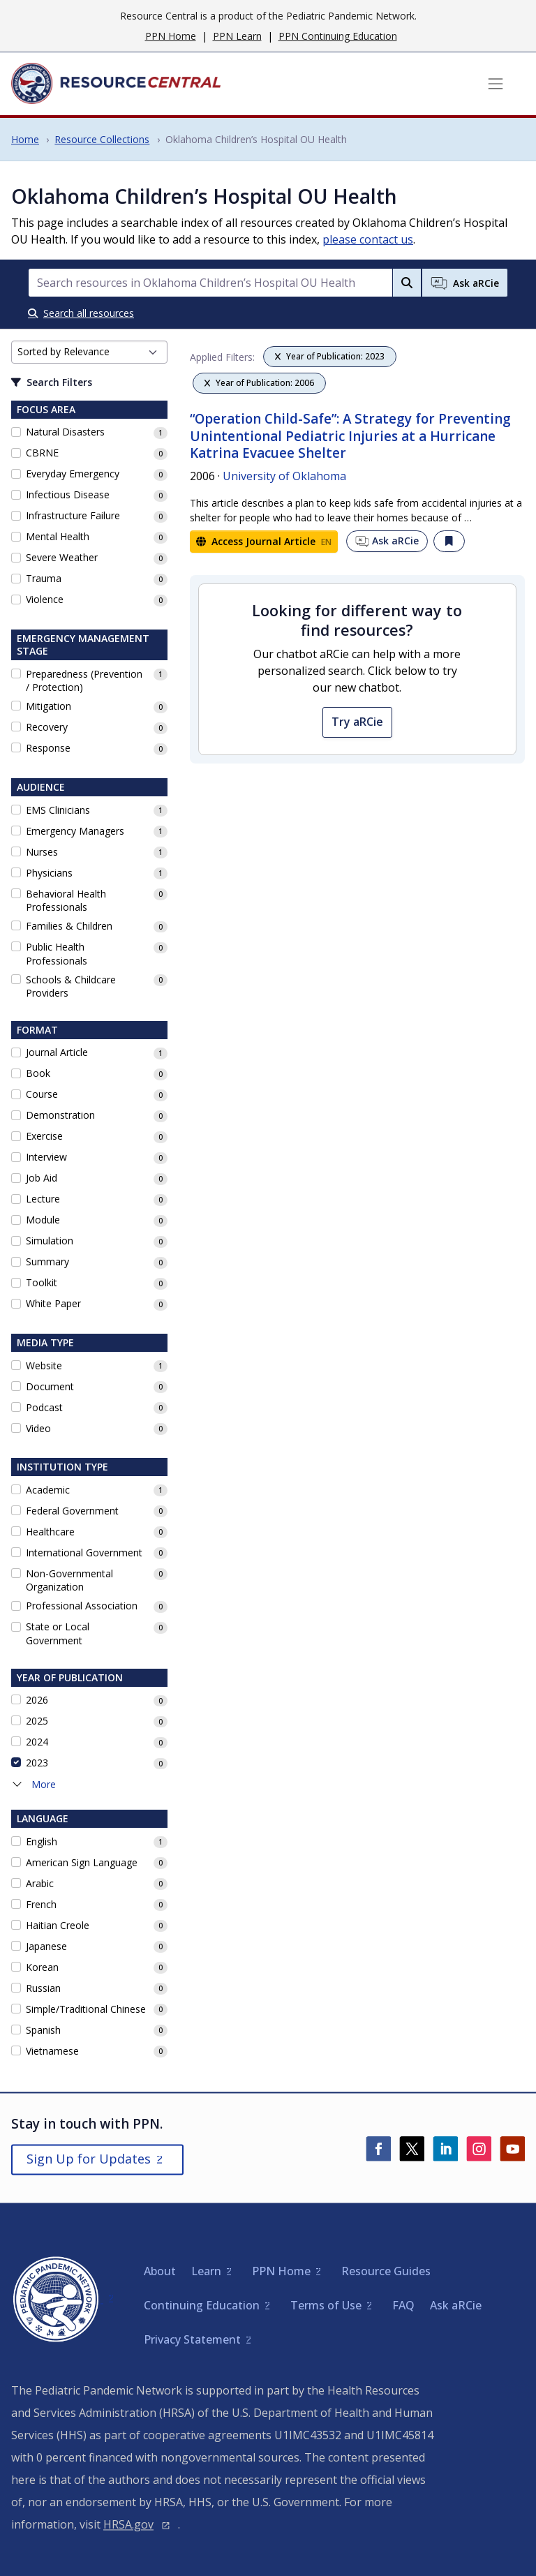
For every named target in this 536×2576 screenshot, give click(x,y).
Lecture (43, 1198)
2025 (37, 1720)
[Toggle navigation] (495, 83)
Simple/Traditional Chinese (86, 2009)
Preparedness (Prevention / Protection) (84, 680)
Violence (45, 599)
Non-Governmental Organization (69, 1580)
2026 (37, 1699)
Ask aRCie (387, 541)
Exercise (44, 1135)
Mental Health (57, 536)
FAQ (403, 2305)
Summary (47, 1261)
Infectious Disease (68, 494)
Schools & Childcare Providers (71, 986)
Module (43, 1219)
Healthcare (50, 1531)
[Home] (116, 84)
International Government (84, 1552)
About (160, 2271)
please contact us (367, 239)
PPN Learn (237, 36)
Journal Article (57, 1052)
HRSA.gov (128, 2524)
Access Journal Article (264, 541)
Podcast (44, 1407)
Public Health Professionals (56, 953)
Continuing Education (202, 2305)
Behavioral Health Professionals (66, 900)
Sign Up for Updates (89, 2158)
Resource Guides (386, 2271)
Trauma (43, 578)
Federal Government (72, 1510)
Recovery (47, 727)
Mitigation (48, 706)
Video (38, 1428)
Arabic (40, 1883)
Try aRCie (357, 721)
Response (48, 747)
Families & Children (69, 925)
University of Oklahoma (284, 476)
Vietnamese (52, 2050)
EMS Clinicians (58, 810)
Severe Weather (62, 557)
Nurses (42, 851)
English (41, 1841)
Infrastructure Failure (73, 515)
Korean (42, 1967)
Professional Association (81, 1605)
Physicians (49, 872)
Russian (43, 1988)
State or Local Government (57, 1633)
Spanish (43, 2030)
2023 (37, 1762)
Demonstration (60, 1115)
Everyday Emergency (72, 473)
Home (25, 139)
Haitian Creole (57, 1925)
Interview (46, 1156)
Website (44, 1365)
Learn (206, 2271)
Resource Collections (101, 139)
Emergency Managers (75, 830)
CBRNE (42, 452)
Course (42, 1094)
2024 (37, 1741)
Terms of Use (326, 2305)
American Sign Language (81, 1862)
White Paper (53, 1303)
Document (50, 1386)
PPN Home (170, 36)
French (41, 1904)
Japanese (46, 1946)
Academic (48, 1489)
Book (38, 1073)
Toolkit (41, 1282)
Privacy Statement (192, 2339)
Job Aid (41, 1177)
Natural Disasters (65, 431)
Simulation (49, 1240)
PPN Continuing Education (337, 36)
